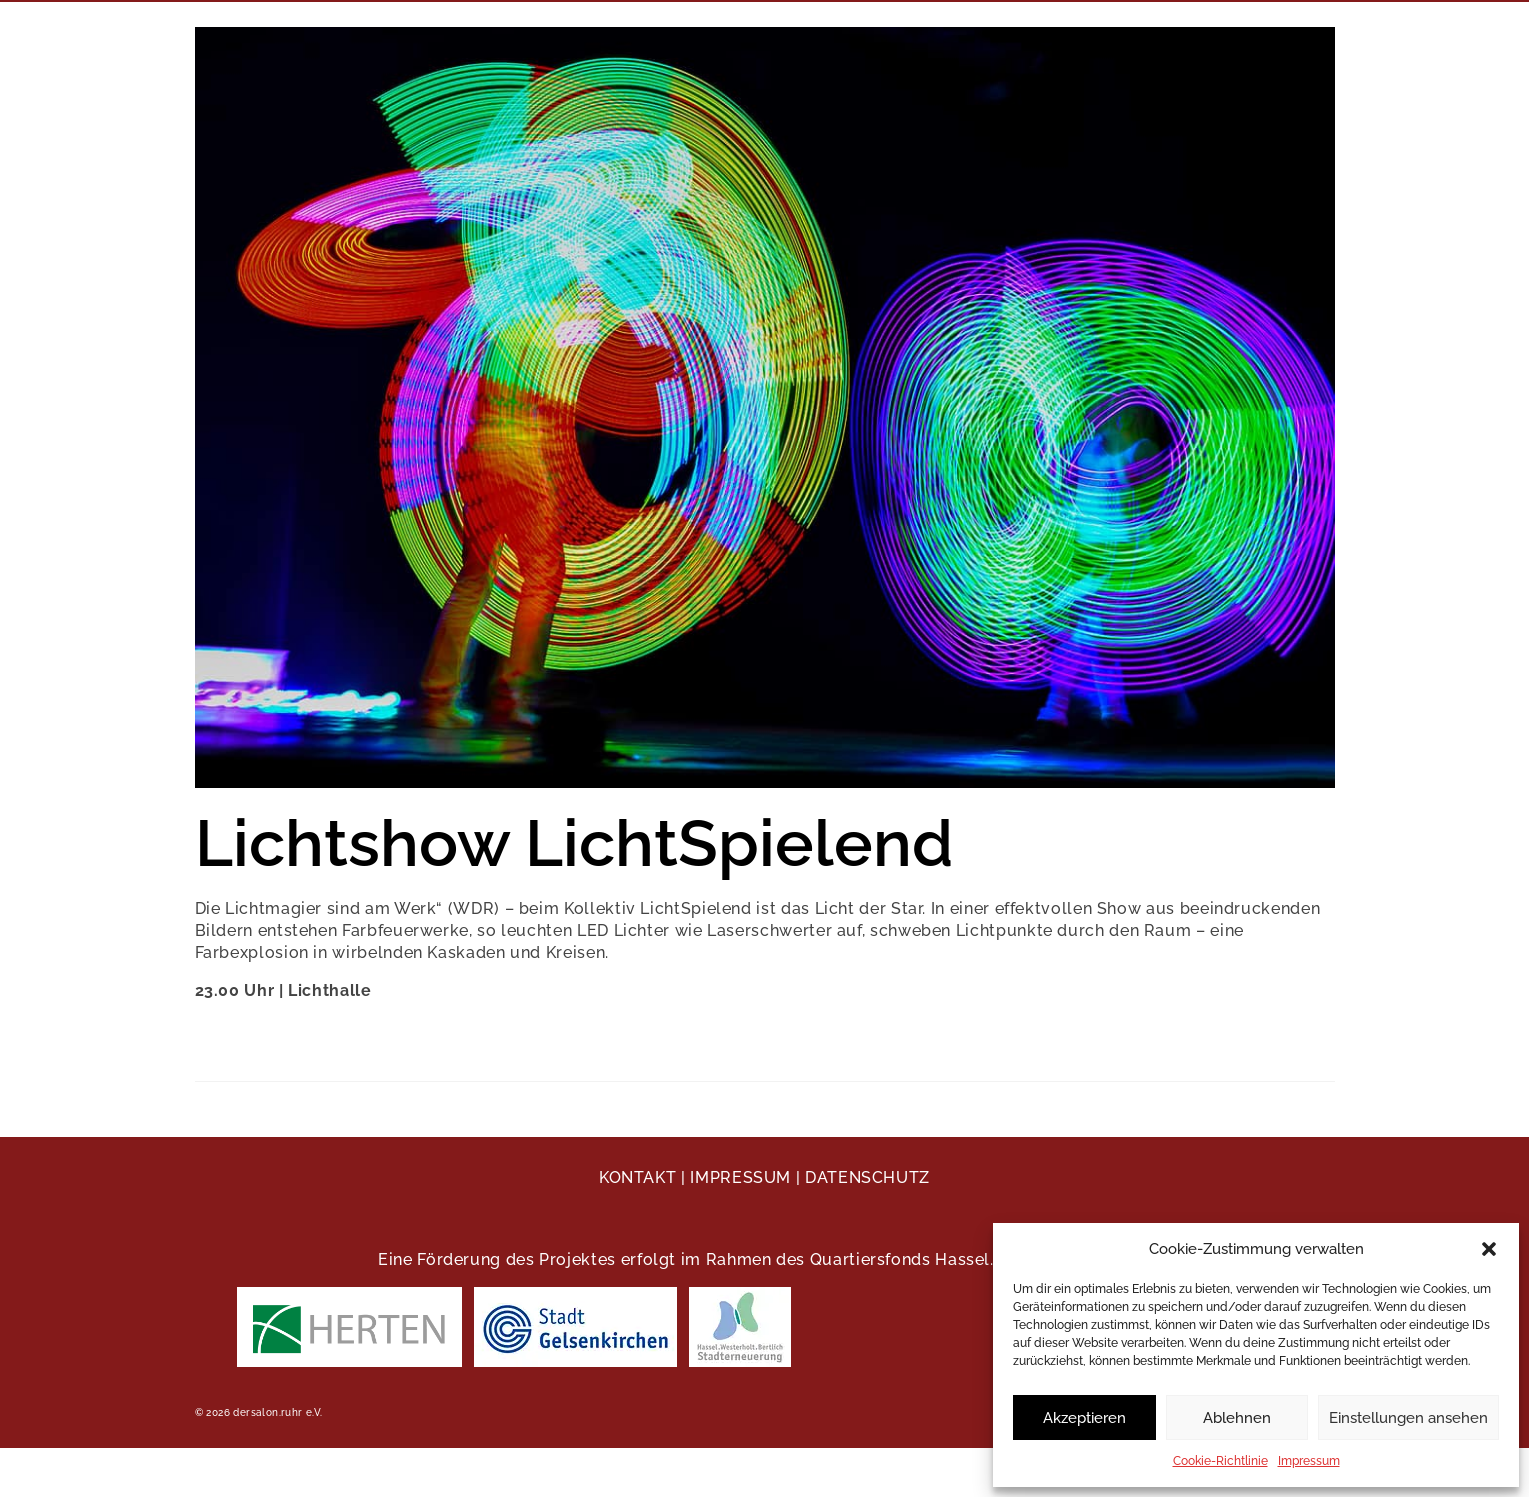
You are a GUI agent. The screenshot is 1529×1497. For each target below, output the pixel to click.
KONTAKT (637, 1177)
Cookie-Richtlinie (1220, 1461)
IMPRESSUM (740, 1177)
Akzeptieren (1084, 1418)
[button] (1489, 1249)
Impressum (1309, 1461)
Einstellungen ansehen (1408, 1418)
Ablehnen (1237, 1418)
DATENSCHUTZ (867, 1177)
